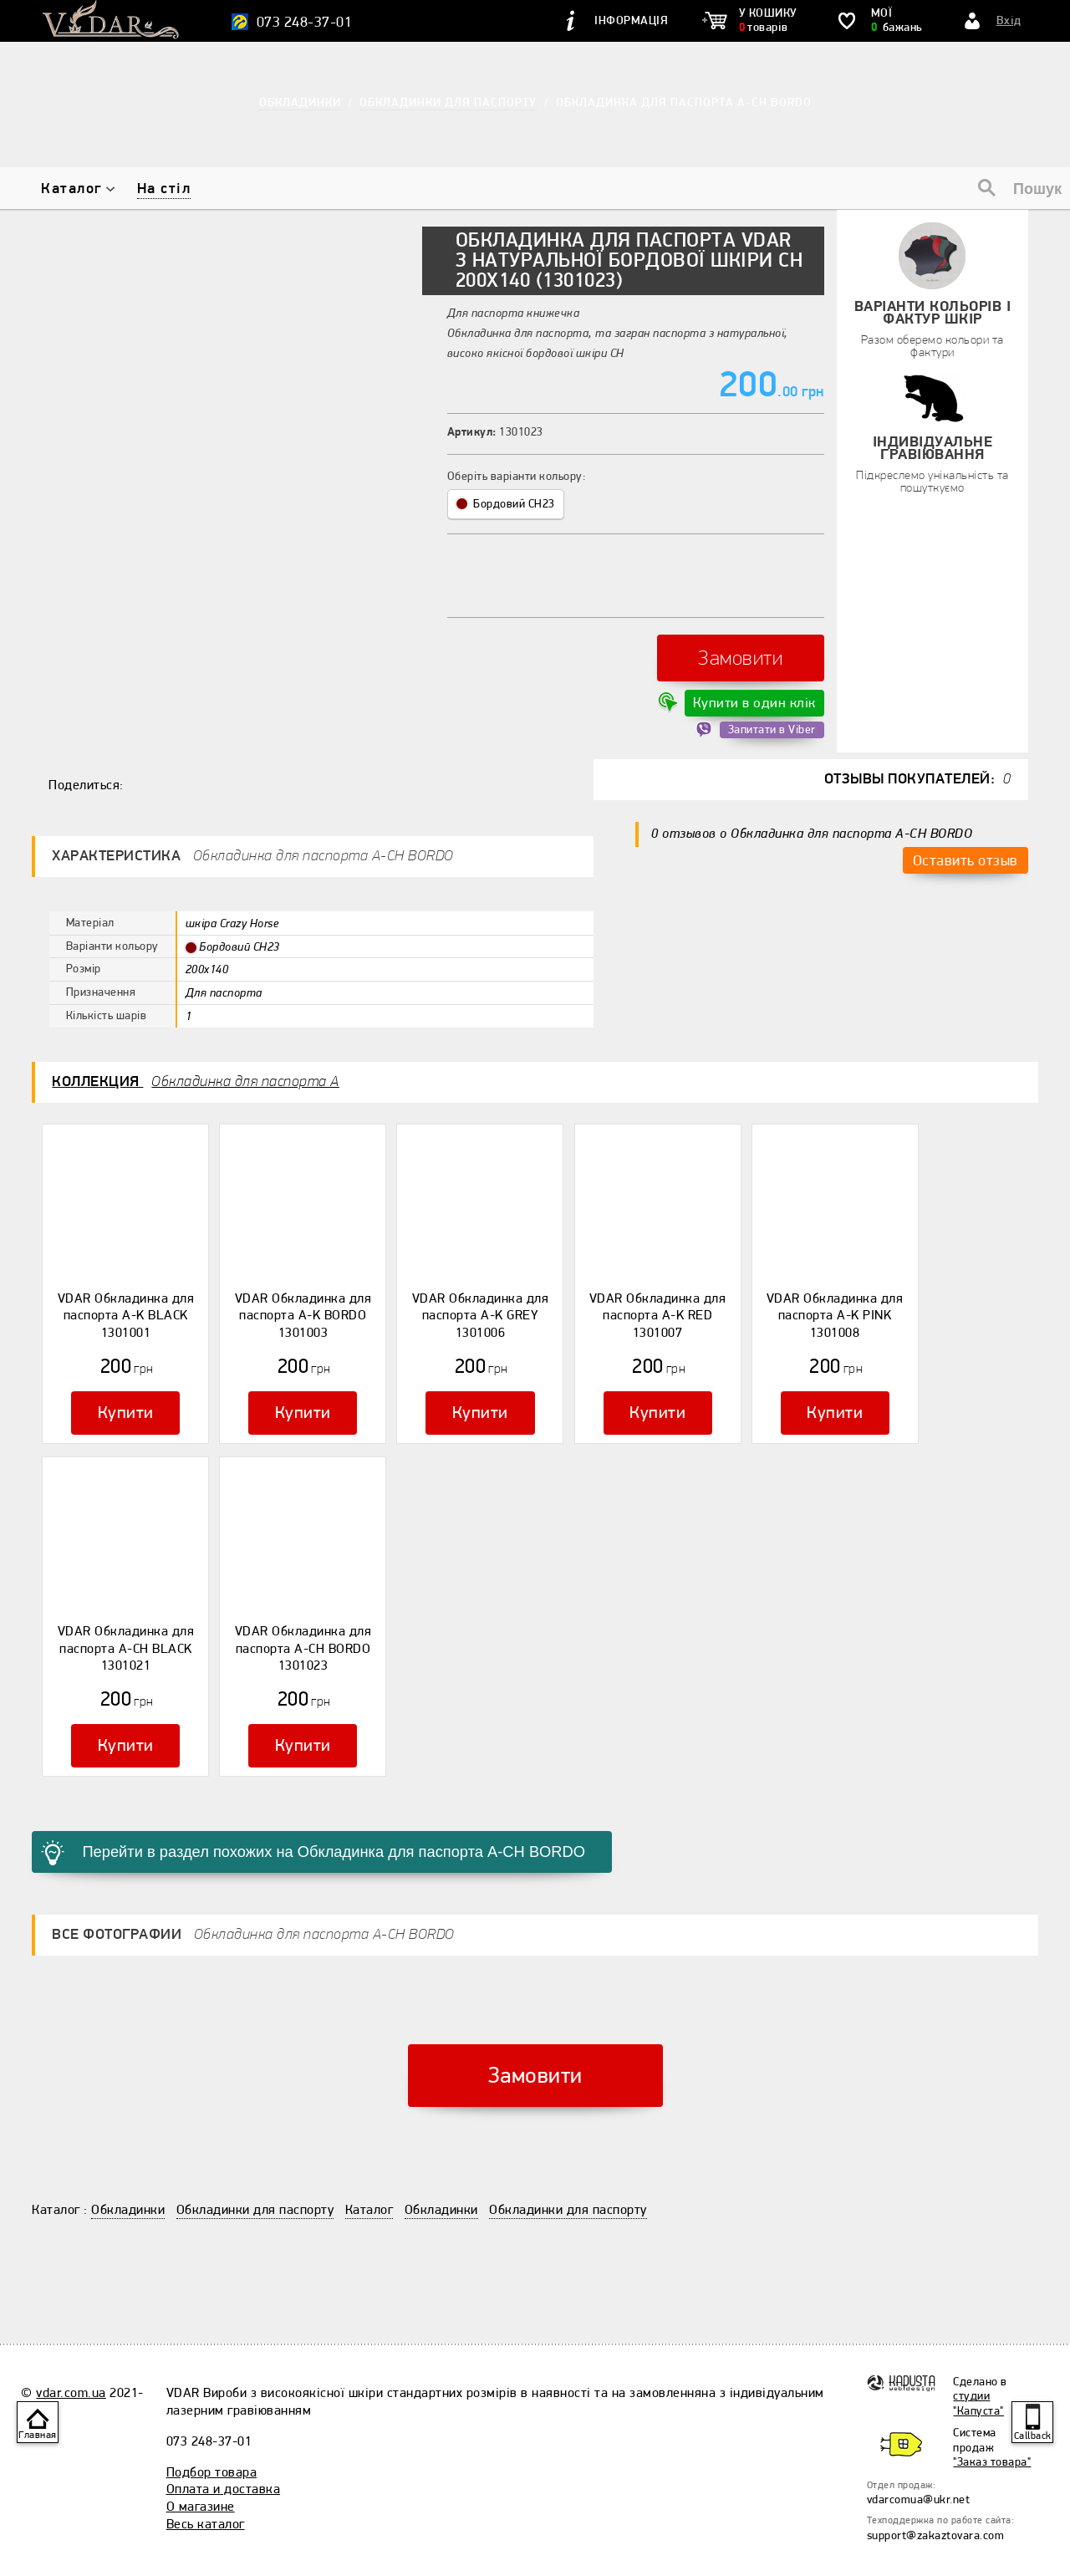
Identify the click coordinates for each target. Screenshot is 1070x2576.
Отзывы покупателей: (917, 765)
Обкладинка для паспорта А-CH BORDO (684, 102)
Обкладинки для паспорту (255, 2166)
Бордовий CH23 (505, 504)
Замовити (740, 651)
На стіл (164, 188)
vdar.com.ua (71, 2349)
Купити (125, 1392)
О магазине (200, 2463)
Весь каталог (205, 2480)
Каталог (71, 188)
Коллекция (195, 1067)
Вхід (1009, 20)
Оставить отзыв (965, 842)
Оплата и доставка (223, 2445)
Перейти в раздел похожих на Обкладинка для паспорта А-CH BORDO (302, 1811)
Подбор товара (211, 2428)
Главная (37, 2435)
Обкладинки (128, 2166)
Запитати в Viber (772, 716)
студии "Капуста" (978, 2359)
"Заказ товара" (992, 2418)
